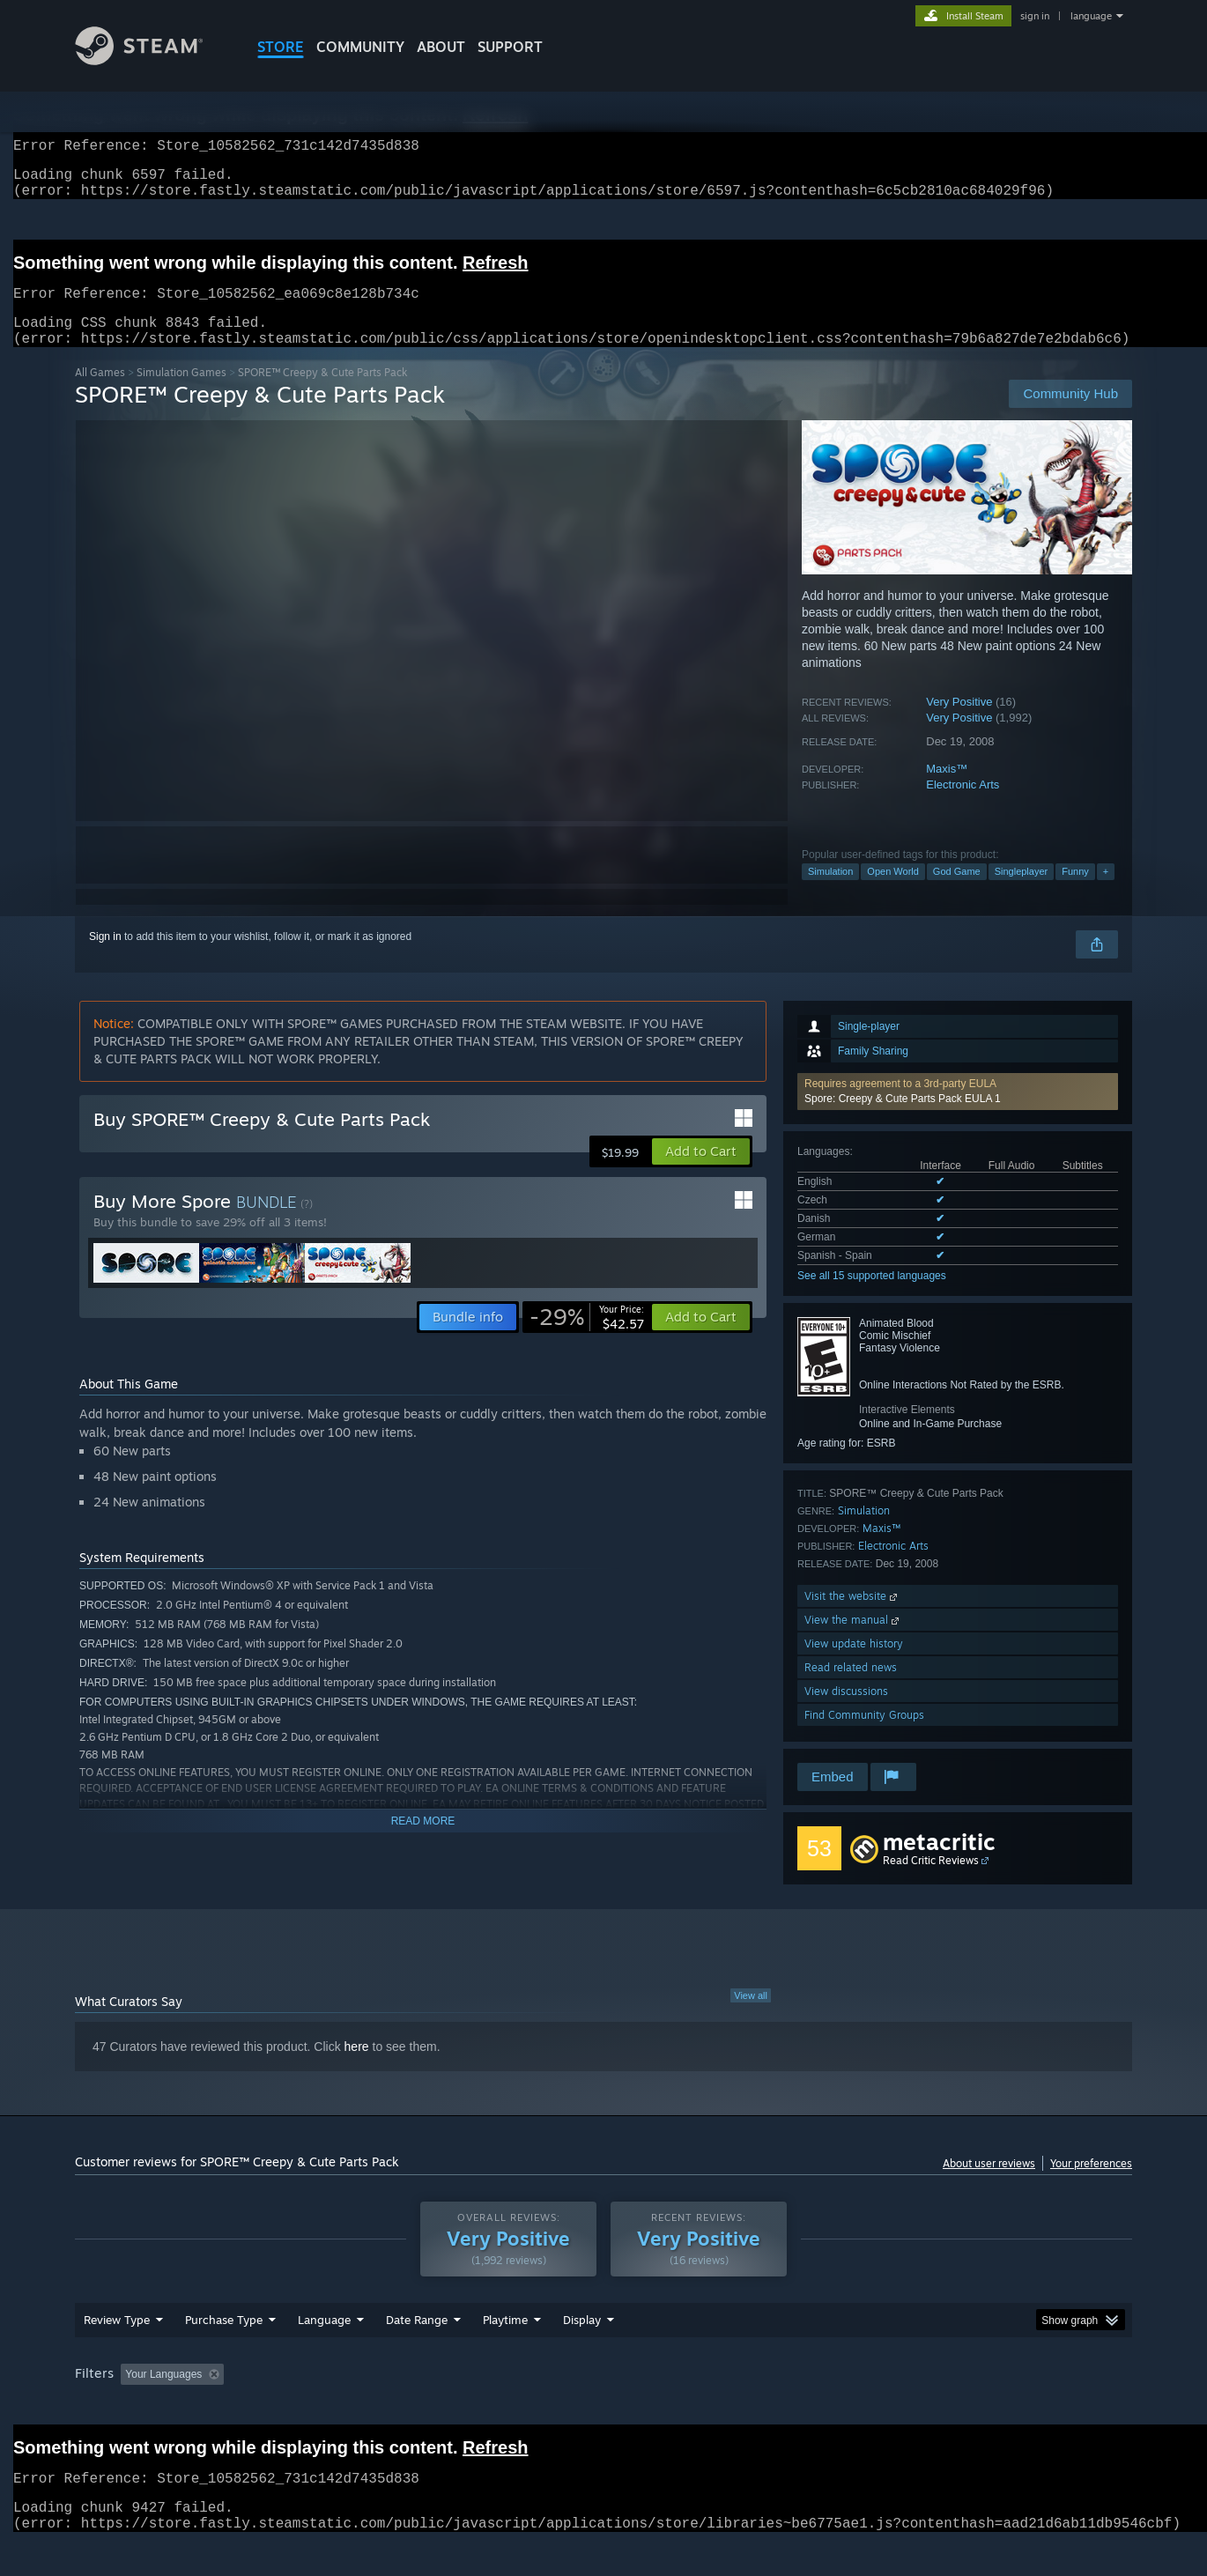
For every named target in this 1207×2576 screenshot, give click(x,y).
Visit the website (852, 1617)
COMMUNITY (360, 47)
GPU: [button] (902, 2408)
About (441, 47)
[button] (957, 1112)
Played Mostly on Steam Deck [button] (604, 2408)
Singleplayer (1021, 892)
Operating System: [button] (752, 2408)
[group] (603, 2409)
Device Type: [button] (978, 2408)
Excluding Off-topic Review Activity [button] (342, 2408)
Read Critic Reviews (931, 1881)
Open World (893, 892)
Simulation (830, 892)
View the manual (853, 1640)
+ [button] (1105, 892)
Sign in (105, 957)
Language (324, 2353)
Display (582, 2353)
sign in (1034, 16)
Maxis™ (946, 789)
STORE (280, 47)
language (1091, 16)
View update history (853, 1664)
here (356, 2068)
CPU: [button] (842, 2408)
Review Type (117, 2353)
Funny (1075, 892)
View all (750, 2016)
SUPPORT (510, 47)
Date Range (417, 2353)
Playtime (505, 2353)
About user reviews (989, 2184)
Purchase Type (224, 2353)
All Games (100, 393)
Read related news (850, 1688)
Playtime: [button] (478, 2408)
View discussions (846, 1712)
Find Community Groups (864, 1736)
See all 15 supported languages (871, 1297)
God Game (957, 892)
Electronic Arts (962, 805)
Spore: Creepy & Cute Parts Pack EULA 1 (902, 1120)
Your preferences (1091, 2184)
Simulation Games (181, 393)
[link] (586, 1338)
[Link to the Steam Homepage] (152, 60)
